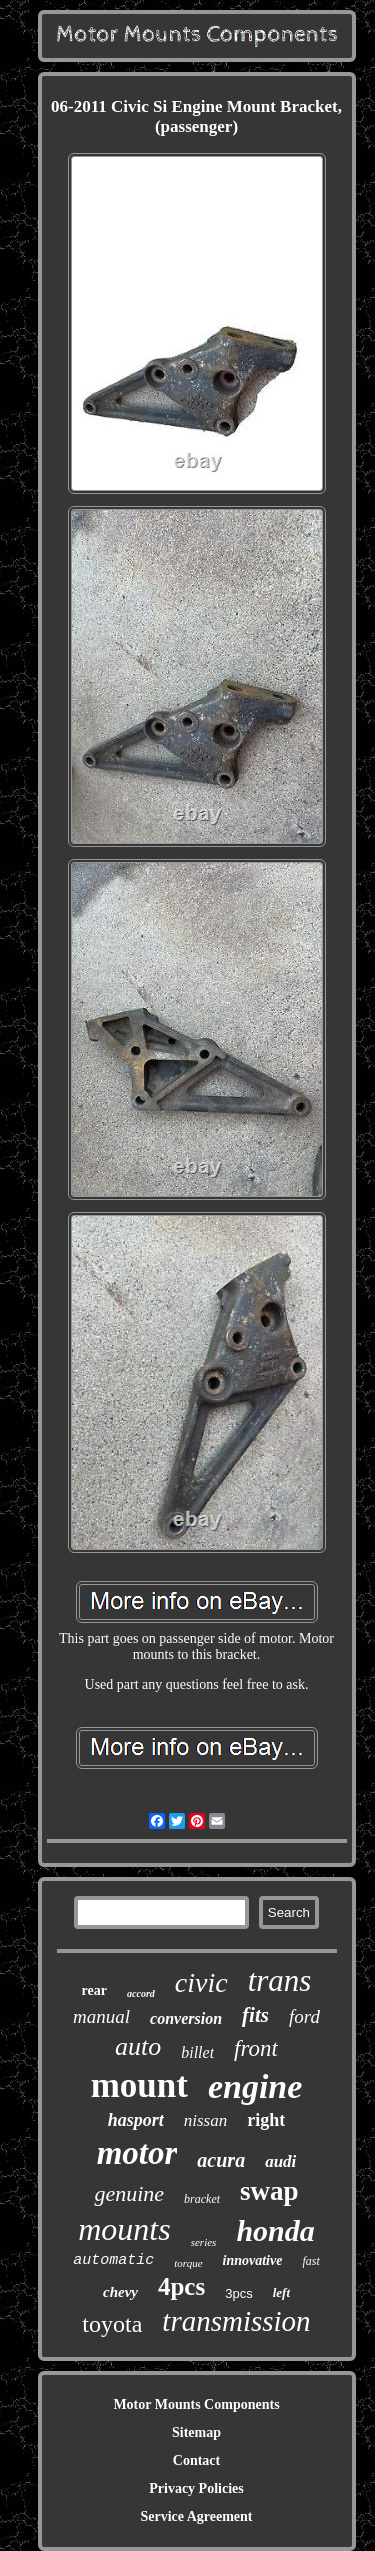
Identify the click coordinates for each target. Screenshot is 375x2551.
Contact (196, 2460)
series (204, 2242)
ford (304, 2016)
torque (188, 2263)
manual (101, 2016)
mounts (124, 2229)
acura (221, 2160)
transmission (236, 2321)
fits (255, 2015)
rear (94, 1990)
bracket (202, 2199)
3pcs (238, 2293)
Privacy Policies (196, 2488)
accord (141, 1993)
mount (139, 2085)
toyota (112, 2324)
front (256, 2048)
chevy (120, 2292)
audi (280, 2161)
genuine (129, 2193)
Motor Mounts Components (196, 2404)
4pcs (181, 2286)
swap (269, 2191)
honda (275, 2230)
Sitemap (196, 2432)
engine (255, 2086)
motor (137, 2153)
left (281, 2292)
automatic (113, 2260)
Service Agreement (196, 2516)
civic (201, 1982)
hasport (136, 2120)
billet (197, 2052)
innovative (253, 2260)
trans (280, 1980)
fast (310, 2261)
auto (138, 2046)
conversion (186, 2018)
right (266, 2120)
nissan (205, 2120)
